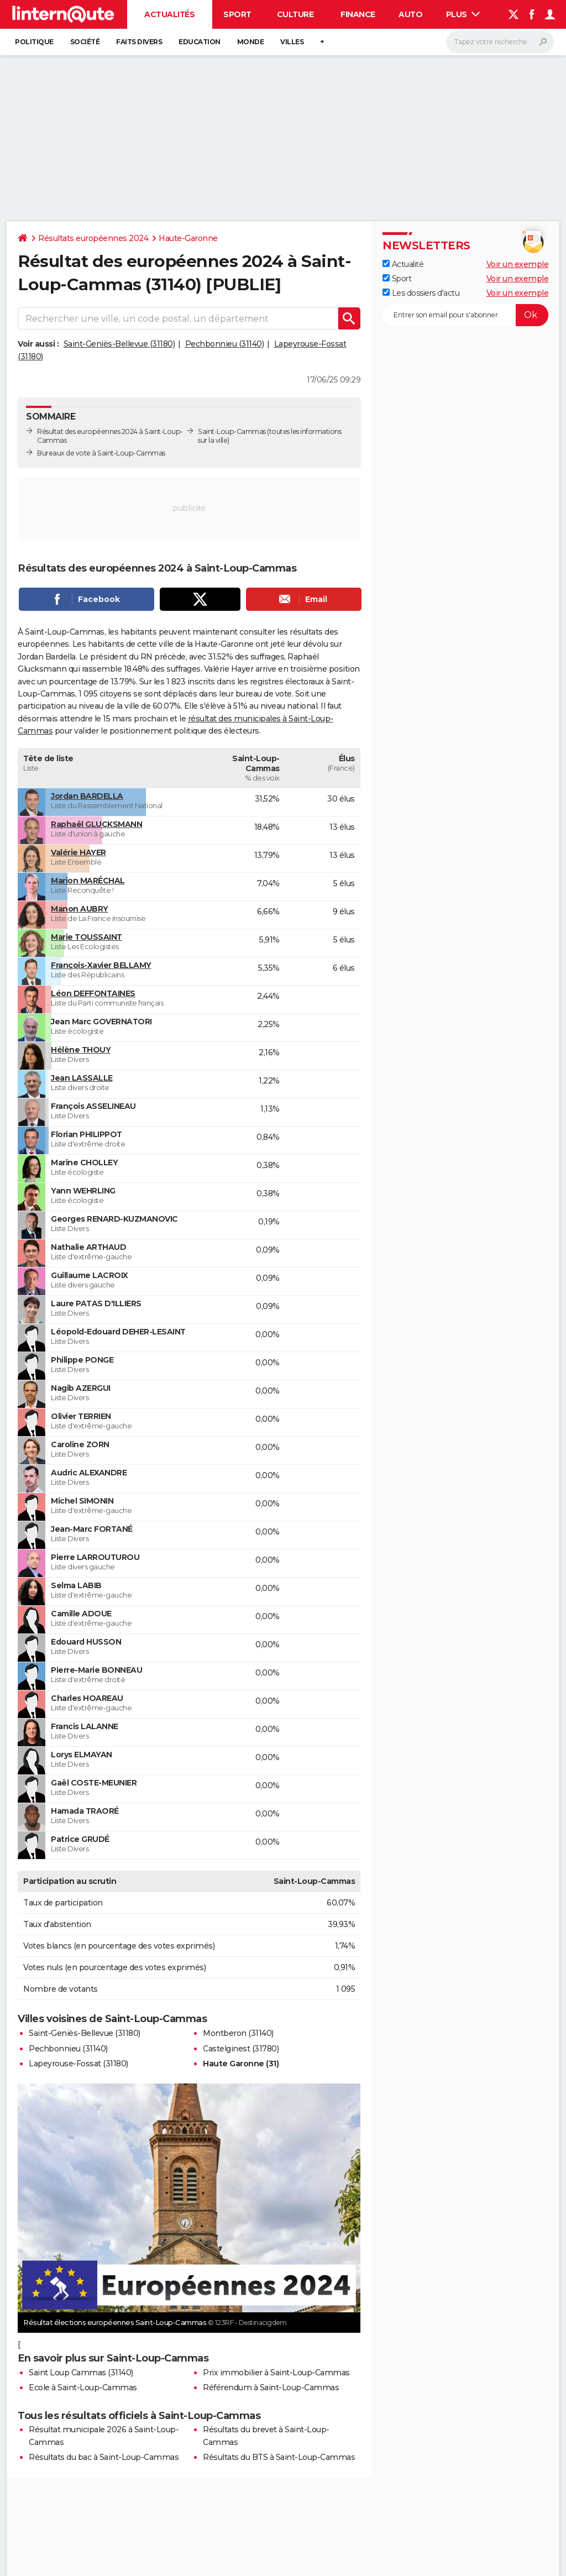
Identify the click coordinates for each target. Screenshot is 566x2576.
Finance (357, 14)
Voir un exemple (517, 264)
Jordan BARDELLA (87, 796)
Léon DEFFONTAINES (93, 993)
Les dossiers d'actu (420, 293)
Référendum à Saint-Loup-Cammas (271, 2387)
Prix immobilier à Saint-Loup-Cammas (276, 2373)
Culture (295, 14)
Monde (250, 42)
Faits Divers (139, 42)
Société (85, 42)
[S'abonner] (465, 315)
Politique (34, 42)
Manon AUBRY (79, 909)
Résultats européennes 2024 (93, 238)
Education (200, 42)
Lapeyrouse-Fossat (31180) (78, 2064)
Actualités (169, 14)
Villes (291, 42)
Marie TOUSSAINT (86, 937)
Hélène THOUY (81, 1050)
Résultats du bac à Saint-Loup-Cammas (104, 2457)
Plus (463, 14)
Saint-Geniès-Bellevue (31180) (119, 344)
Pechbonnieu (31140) (224, 344)
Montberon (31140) (238, 2033)
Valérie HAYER (78, 852)
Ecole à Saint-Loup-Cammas (83, 2387)
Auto (410, 14)
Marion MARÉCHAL (88, 881)
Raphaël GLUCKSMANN (96, 824)
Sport (237, 14)
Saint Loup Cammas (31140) (81, 2373)
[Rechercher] (500, 42)
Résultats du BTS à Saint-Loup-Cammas (279, 2457)
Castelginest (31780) (241, 2049)
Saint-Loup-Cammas (232, 431)
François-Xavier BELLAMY (101, 965)
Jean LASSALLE (82, 1078)
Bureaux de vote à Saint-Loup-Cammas (101, 453)
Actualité (402, 264)
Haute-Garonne (188, 238)
